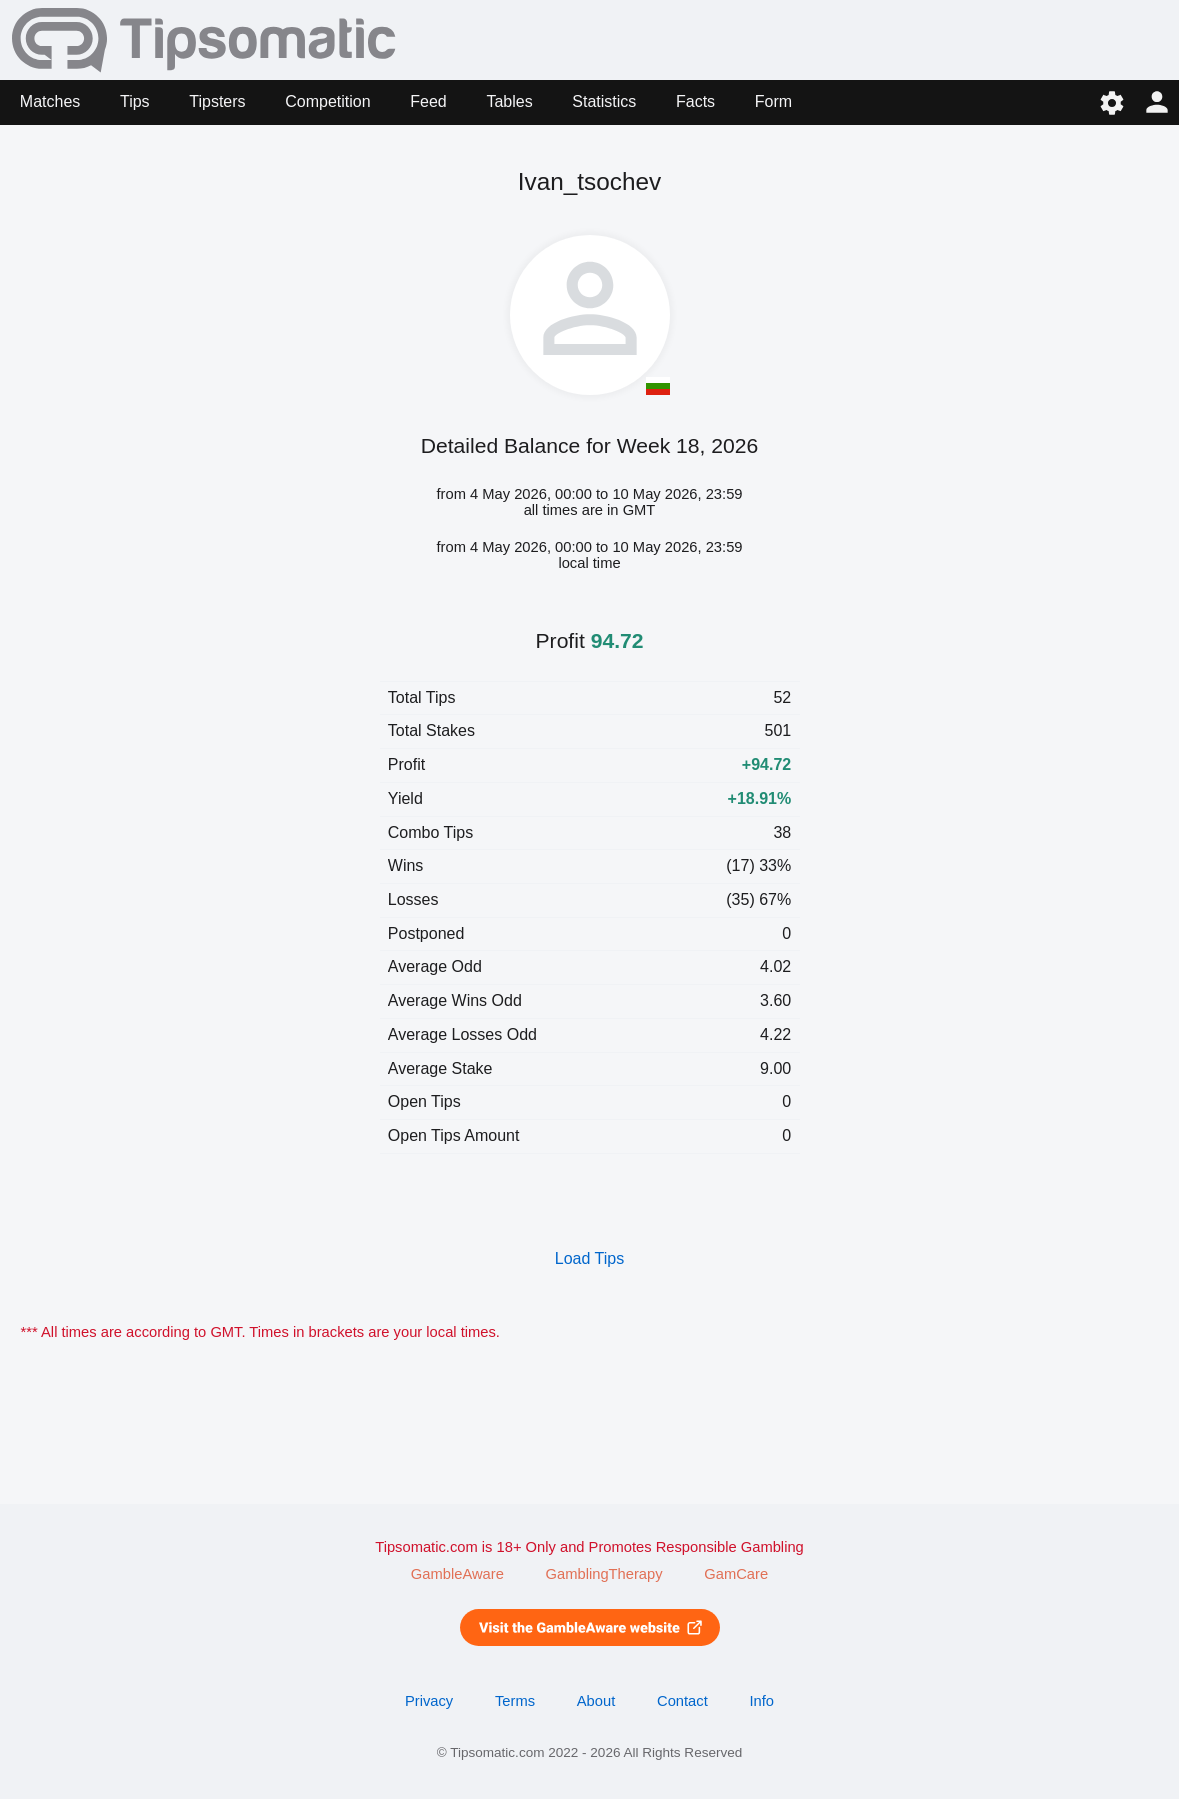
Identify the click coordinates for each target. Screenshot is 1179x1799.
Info (761, 1701)
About (596, 1701)
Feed (428, 101)
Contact (682, 1701)
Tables (509, 101)
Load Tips (589, 1258)
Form (773, 101)
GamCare (736, 1574)
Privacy (429, 1701)
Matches (50, 101)
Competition (327, 101)
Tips (135, 101)
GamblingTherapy (604, 1574)
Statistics (604, 101)
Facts (695, 101)
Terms (515, 1701)
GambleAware (457, 1574)
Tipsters (217, 101)
